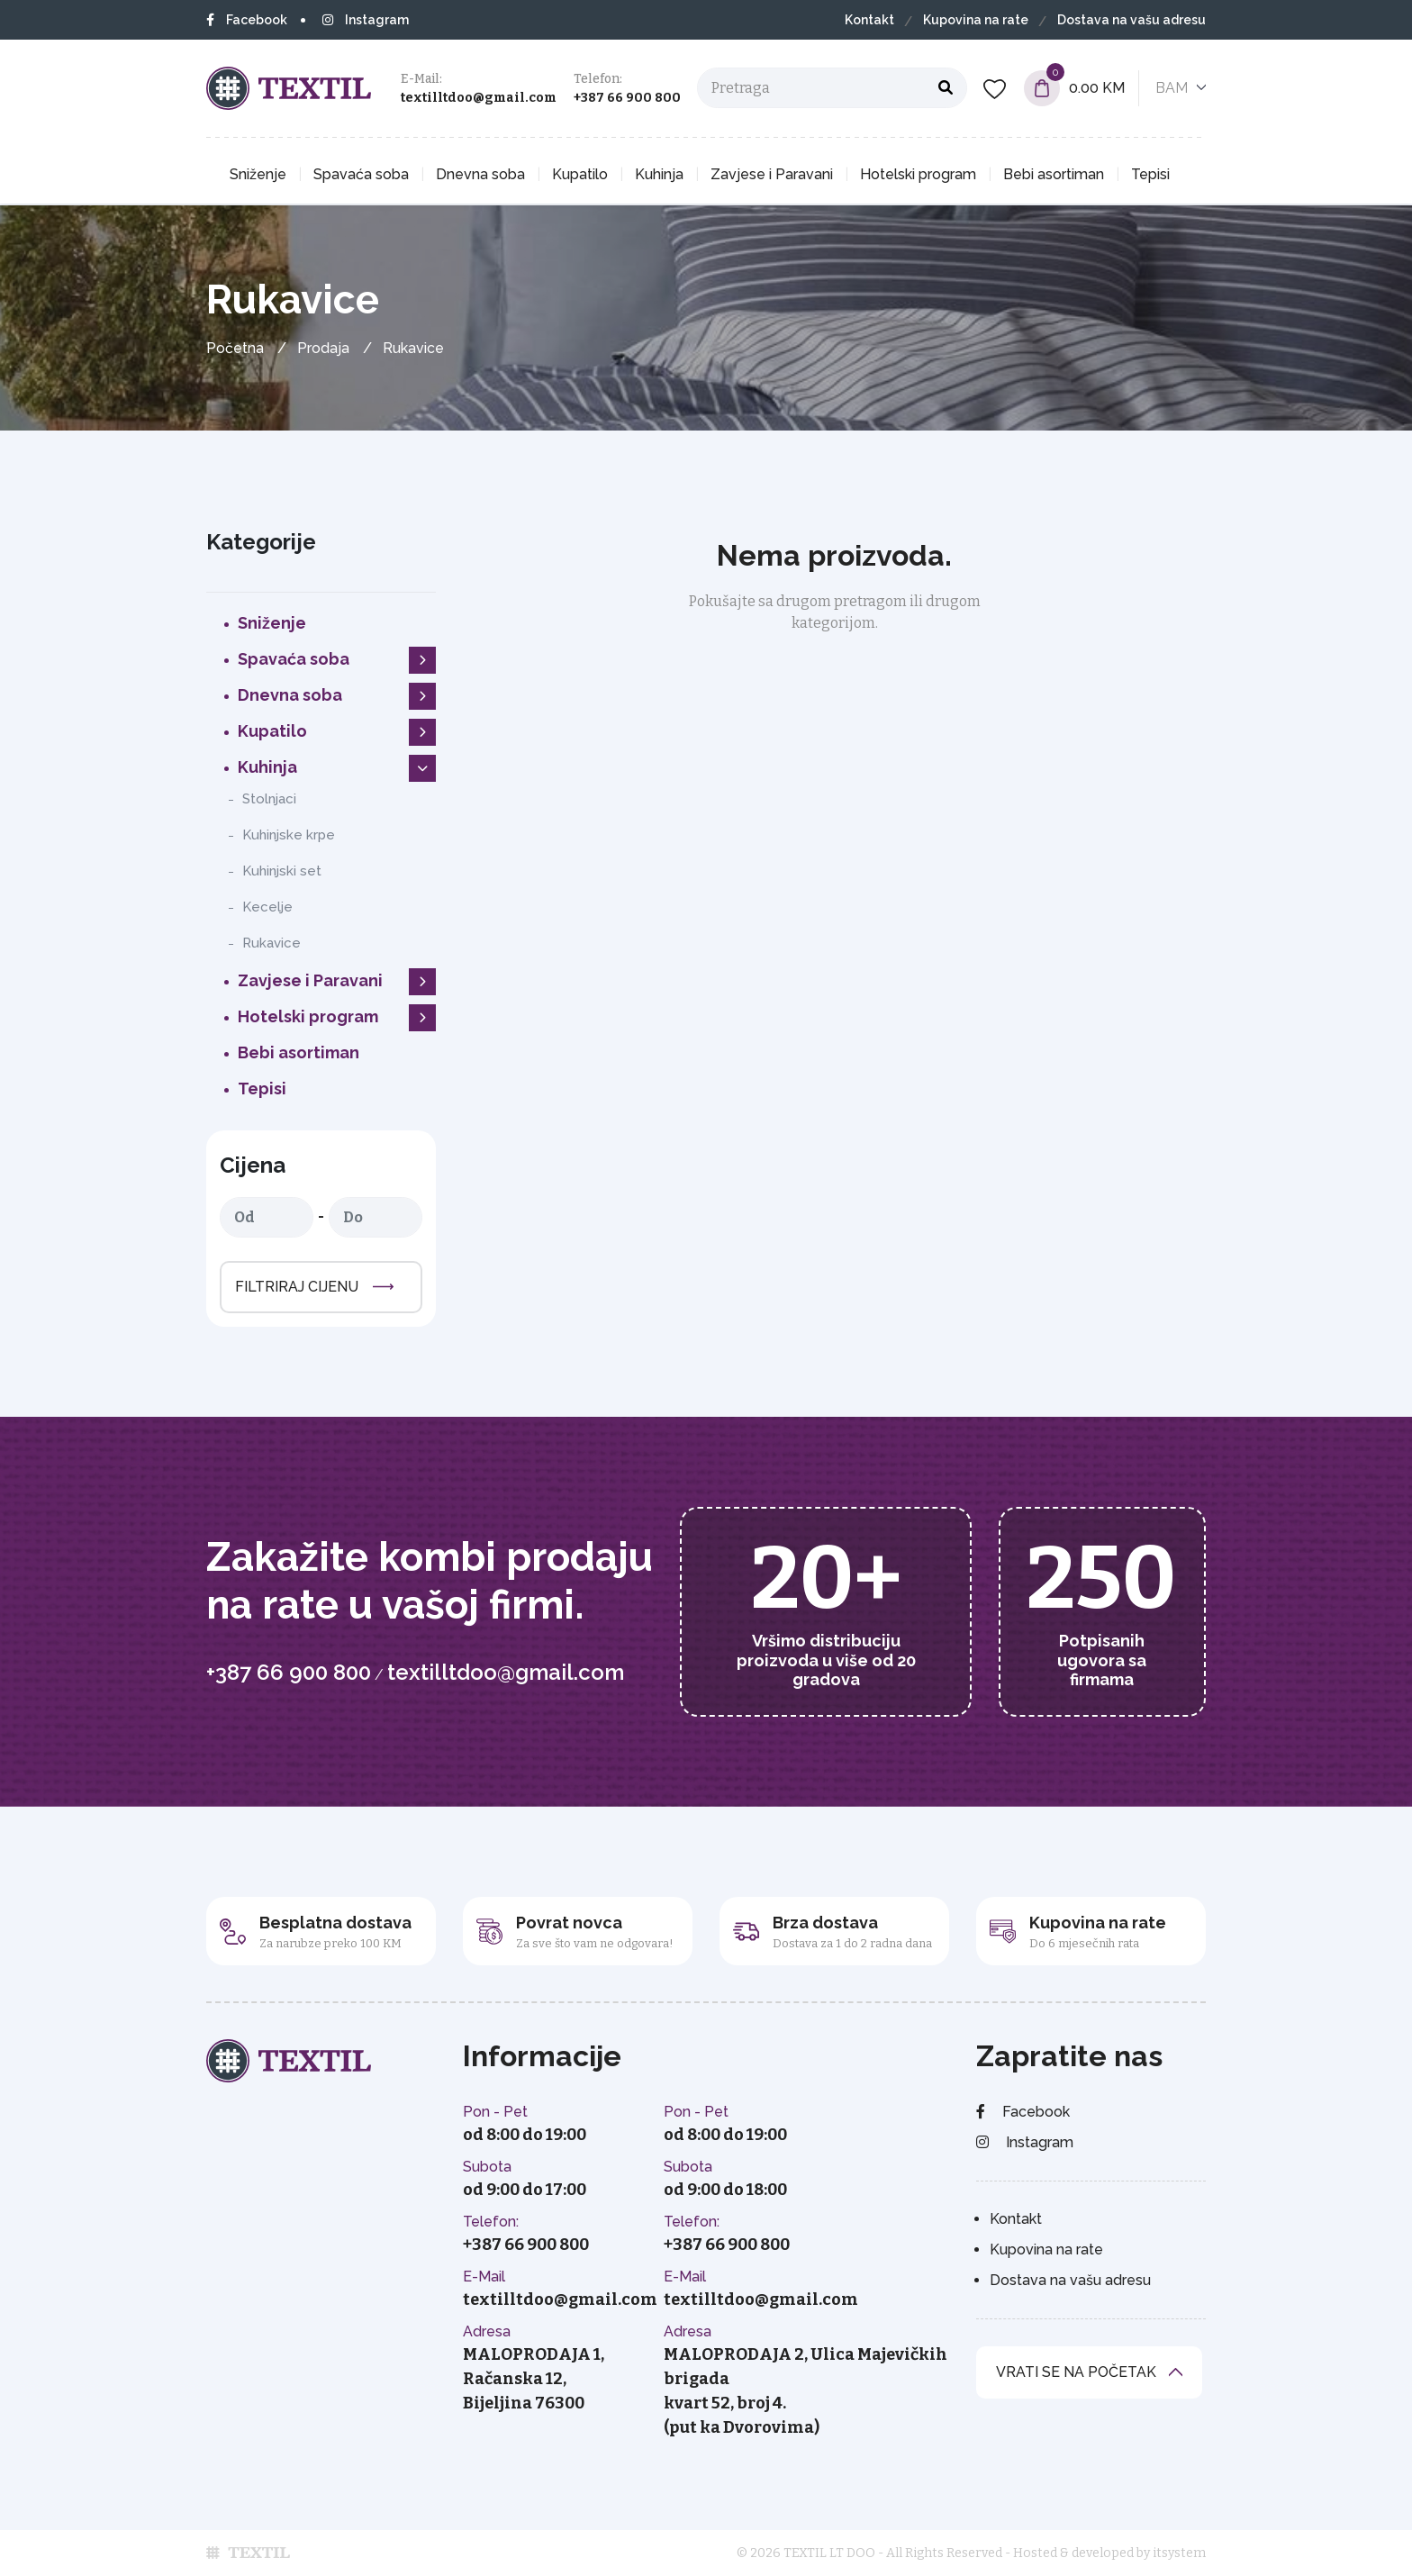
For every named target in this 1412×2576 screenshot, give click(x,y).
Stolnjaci (269, 799)
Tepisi (1150, 174)
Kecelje (267, 907)
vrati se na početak (1076, 2372)
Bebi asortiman (1053, 174)
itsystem (1179, 2553)
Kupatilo (580, 174)
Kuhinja (659, 174)
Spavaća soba (361, 174)
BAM (1171, 87)
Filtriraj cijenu (296, 1286)
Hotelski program (918, 174)
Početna (235, 348)
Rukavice (271, 943)
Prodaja (323, 348)
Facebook (246, 20)
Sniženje (258, 174)
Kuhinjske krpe (288, 835)
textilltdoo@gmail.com (479, 97)
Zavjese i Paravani (772, 174)
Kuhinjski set (281, 871)
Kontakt (869, 20)
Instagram (365, 20)
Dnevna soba (480, 174)
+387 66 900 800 (627, 97)
